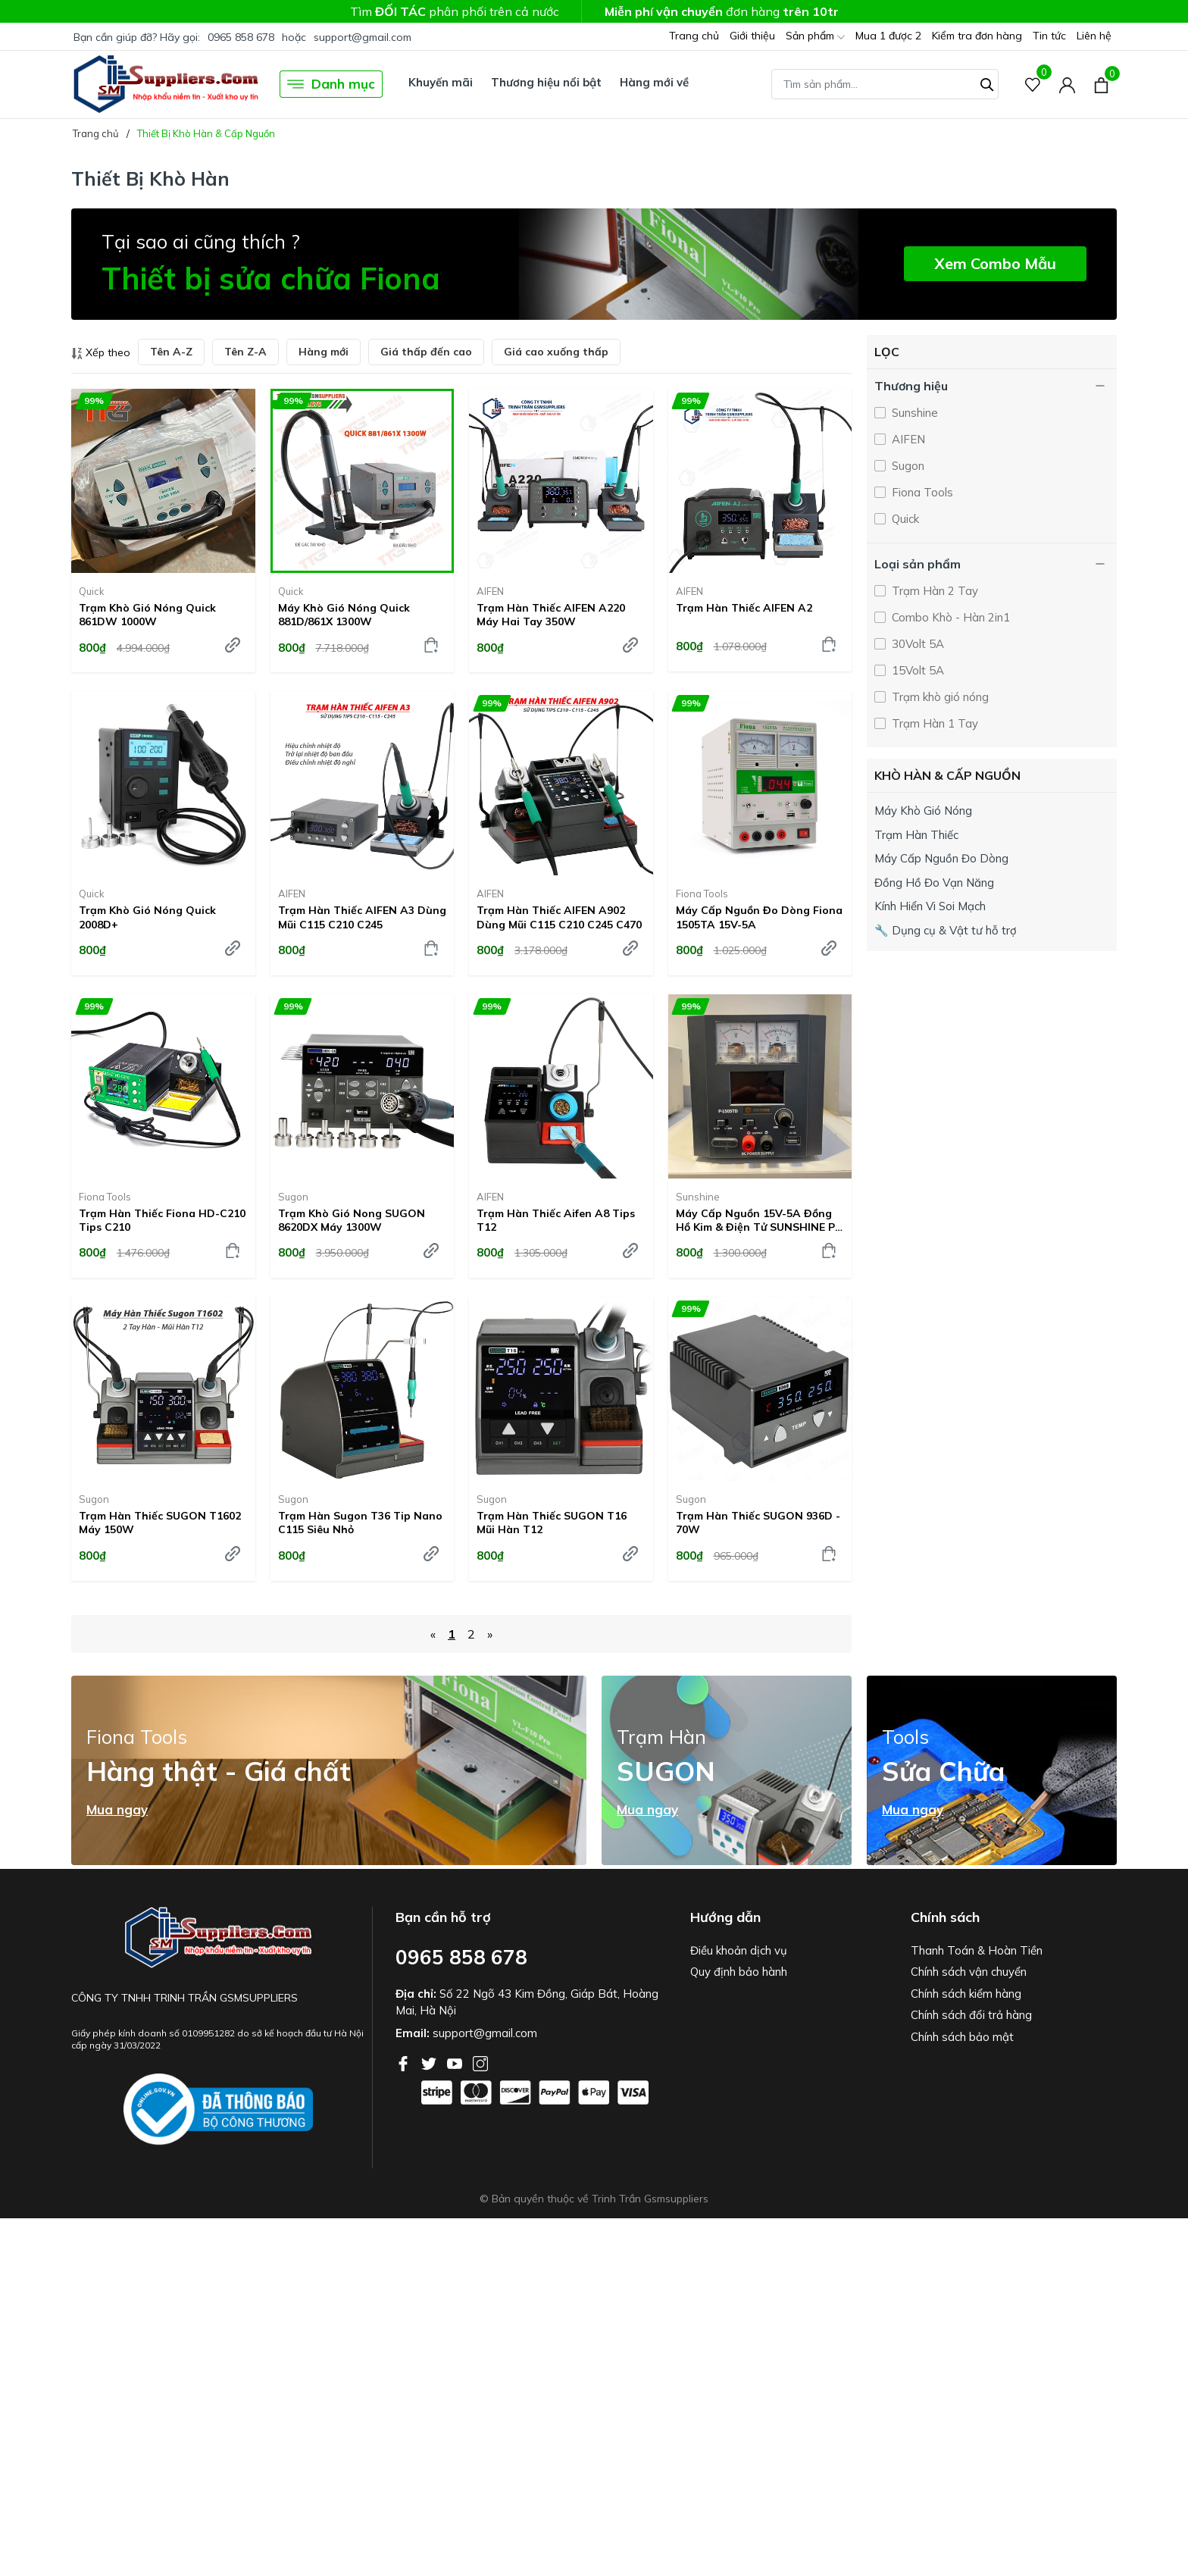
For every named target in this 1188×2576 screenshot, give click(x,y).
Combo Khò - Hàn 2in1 (949, 617)
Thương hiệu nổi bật (546, 82)
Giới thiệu (752, 35)
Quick (92, 591)
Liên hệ (1094, 35)
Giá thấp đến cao (426, 351)
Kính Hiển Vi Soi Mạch (930, 906)
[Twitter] (430, 2062)
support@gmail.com (362, 37)
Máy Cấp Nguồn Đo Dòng (941, 858)
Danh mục (331, 84)
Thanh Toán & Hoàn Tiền (977, 1950)
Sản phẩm (815, 37)
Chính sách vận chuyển (969, 1971)
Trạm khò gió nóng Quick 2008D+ (147, 917)
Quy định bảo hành (738, 1971)
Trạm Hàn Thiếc (916, 835)
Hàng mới (324, 351)
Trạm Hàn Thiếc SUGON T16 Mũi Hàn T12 (552, 1522)
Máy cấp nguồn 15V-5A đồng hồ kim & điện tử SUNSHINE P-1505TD (757, 1220)
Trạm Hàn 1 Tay (933, 723)
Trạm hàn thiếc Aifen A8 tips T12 (556, 1220)
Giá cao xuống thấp (556, 351)
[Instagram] (480, 2062)
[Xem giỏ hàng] (1101, 84)
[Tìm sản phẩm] (885, 84)
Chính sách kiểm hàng (966, 1993)
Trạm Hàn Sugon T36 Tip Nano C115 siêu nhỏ (360, 1522)
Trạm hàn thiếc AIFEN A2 (744, 608)
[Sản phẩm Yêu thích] (1033, 84)
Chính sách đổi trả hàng (971, 2015)
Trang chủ (694, 35)
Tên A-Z (171, 351)
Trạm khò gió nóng (939, 697)
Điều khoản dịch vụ (738, 1950)
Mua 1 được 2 (888, 35)
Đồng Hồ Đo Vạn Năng (934, 882)
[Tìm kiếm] (987, 82)
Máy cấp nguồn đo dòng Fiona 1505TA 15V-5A (759, 917)
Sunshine (698, 1197)
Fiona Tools (702, 893)
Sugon (293, 1197)
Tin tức (1049, 35)
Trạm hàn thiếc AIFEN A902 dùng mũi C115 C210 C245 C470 (559, 917)
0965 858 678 (241, 37)
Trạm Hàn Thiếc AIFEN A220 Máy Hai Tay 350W (551, 614)
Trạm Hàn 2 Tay (933, 591)
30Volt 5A (916, 644)
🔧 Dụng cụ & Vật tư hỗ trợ (945, 930)
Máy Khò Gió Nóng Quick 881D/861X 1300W (344, 614)
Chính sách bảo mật (962, 2037)
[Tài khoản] (1067, 84)
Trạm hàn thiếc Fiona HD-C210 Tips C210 (162, 1220)
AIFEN (490, 591)
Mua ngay (117, 1809)
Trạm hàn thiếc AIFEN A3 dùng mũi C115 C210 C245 (362, 917)
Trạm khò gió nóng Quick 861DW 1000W (147, 614)
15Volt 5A (916, 670)
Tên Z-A (245, 351)
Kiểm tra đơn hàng (977, 35)
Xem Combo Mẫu (995, 263)
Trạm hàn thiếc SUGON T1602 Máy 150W (160, 1522)
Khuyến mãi (440, 82)
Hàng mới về (654, 82)
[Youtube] (456, 2062)
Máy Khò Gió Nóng (923, 810)
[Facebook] (404, 2062)
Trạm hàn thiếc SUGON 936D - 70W (758, 1522)
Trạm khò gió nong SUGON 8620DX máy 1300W (351, 1220)
